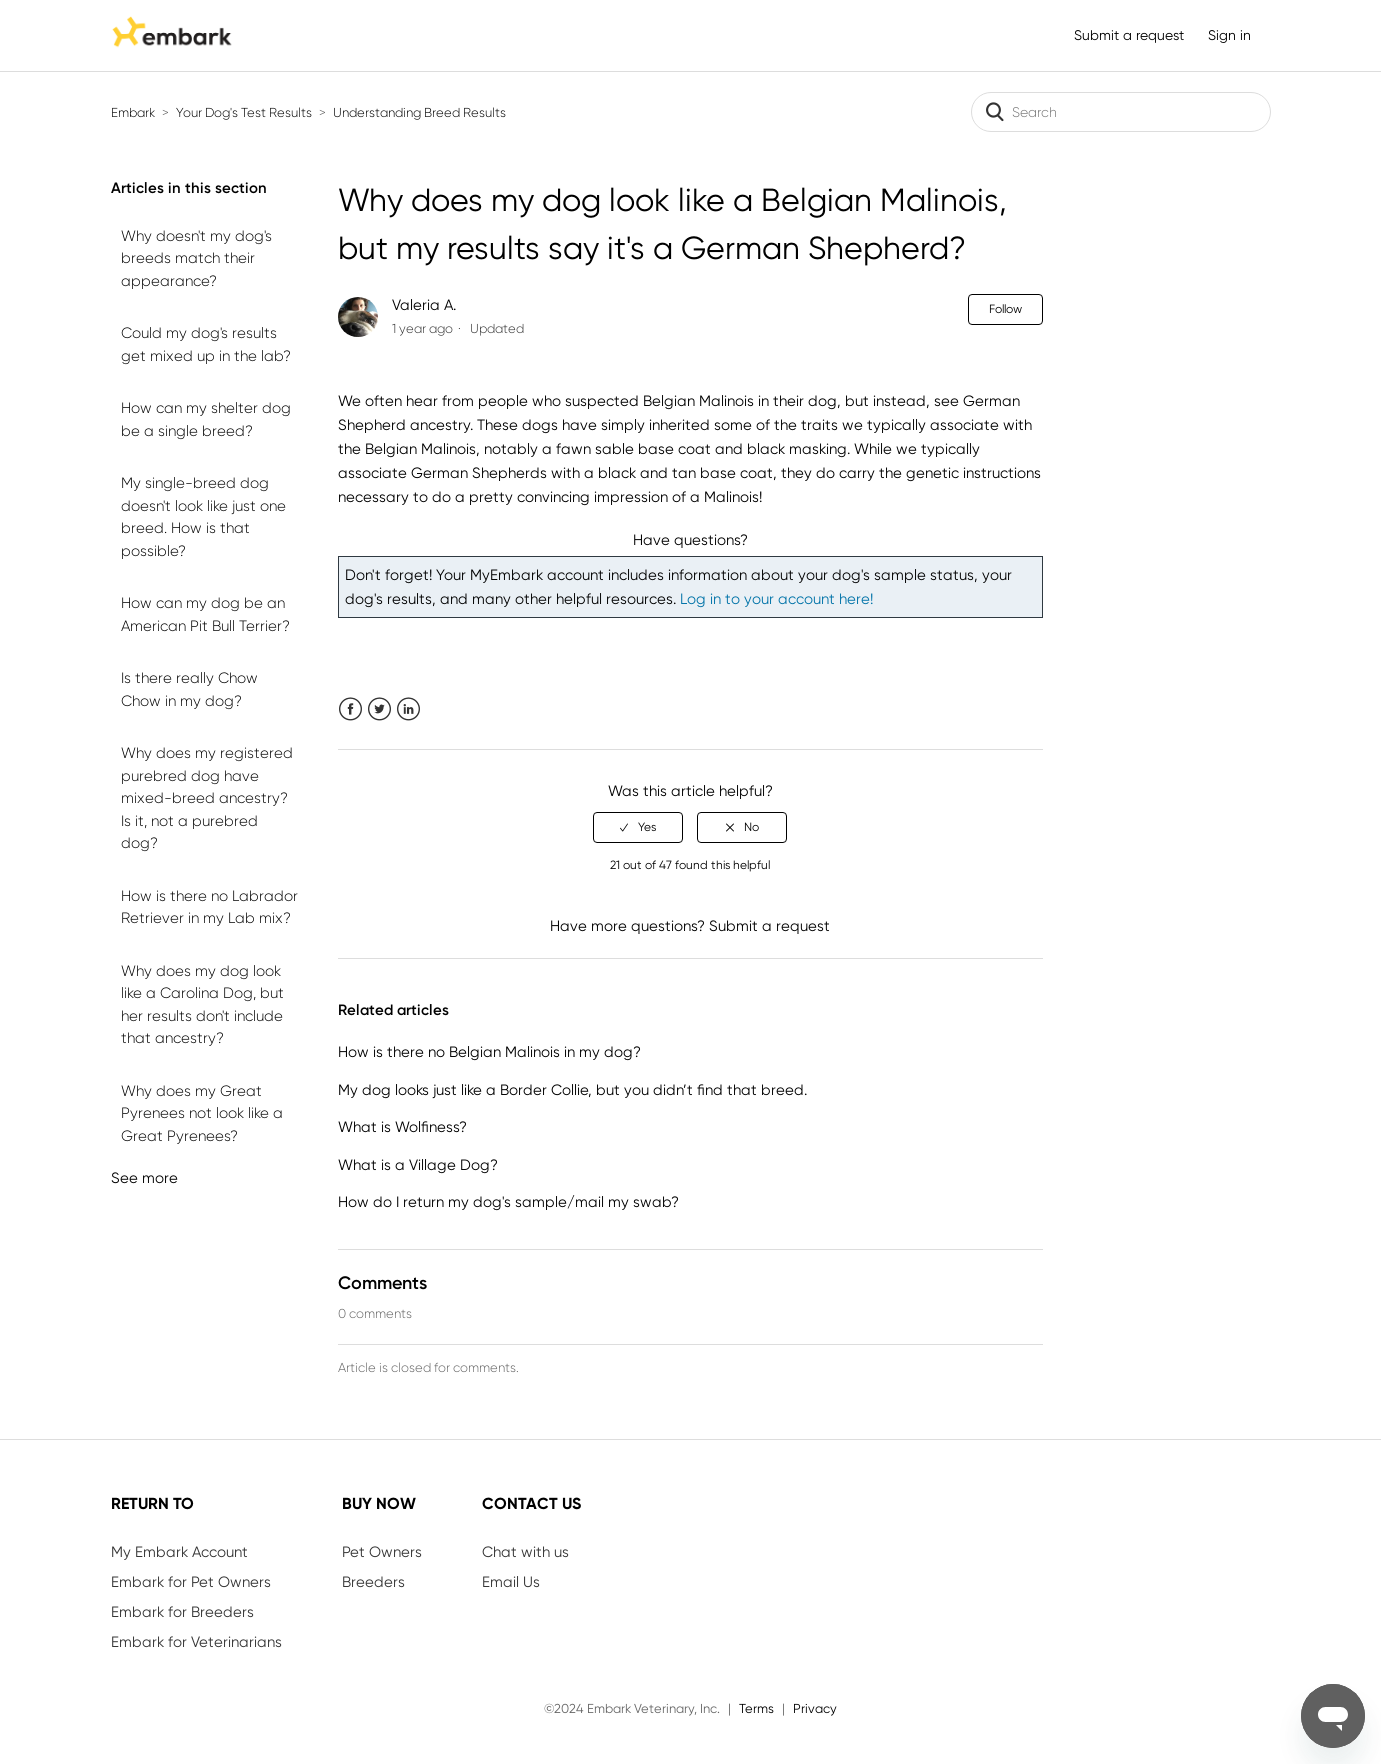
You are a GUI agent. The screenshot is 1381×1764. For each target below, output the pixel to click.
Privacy (815, 1708)
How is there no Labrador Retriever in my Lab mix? (209, 907)
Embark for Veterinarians (196, 1642)
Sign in (1229, 35)
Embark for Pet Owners (191, 1582)
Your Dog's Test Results (244, 112)
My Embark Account (179, 1552)
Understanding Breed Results (419, 112)
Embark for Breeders (182, 1612)
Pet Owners (382, 1552)
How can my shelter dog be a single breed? (206, 419)
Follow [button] (1005, 309)
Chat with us (525, 1552)
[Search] (1121, 112)
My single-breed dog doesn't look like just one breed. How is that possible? (203, 517)
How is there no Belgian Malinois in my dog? (489, 1052)
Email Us (511, 1582)
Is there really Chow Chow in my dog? (189, 689)
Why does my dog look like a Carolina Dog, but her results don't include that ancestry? (202, 1005)
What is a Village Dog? (418, 1165)
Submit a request (1129, 35)
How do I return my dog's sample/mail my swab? (508, 1202)
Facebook (350, 709)
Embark (133, 112)
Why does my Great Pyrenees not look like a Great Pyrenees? (202, 1113)
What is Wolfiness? (402, 1127)
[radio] (638, 827)
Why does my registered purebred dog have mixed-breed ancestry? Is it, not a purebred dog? (207, 798)
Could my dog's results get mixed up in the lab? (206, 344)
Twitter (379, 709)
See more (144, 1178)
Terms (756, 1708)
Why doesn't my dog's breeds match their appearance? (196, 258)
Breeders (373, 1582)
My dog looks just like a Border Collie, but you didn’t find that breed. (572, 1090)
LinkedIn (408, 709)
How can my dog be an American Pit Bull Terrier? (205, 614)
